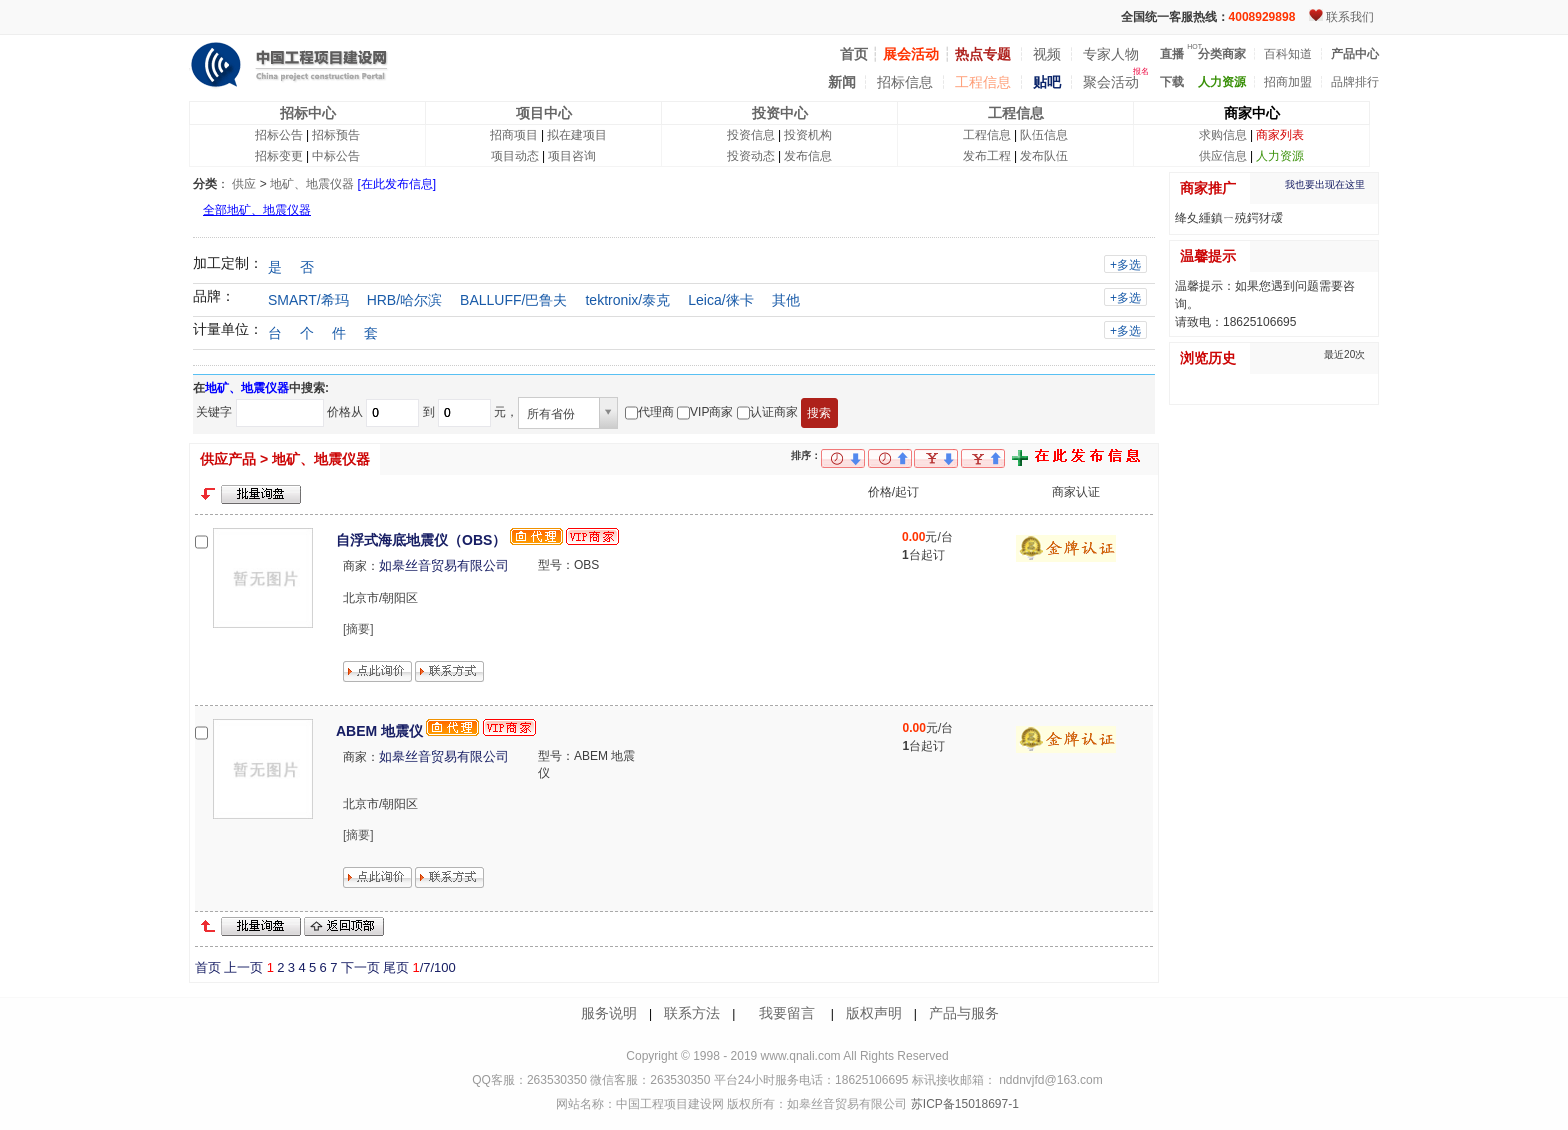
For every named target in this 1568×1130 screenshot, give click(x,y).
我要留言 (787, 1013)
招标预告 (336, 135)
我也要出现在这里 (1325, 184)
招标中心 (308, 113)
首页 (208, 967)
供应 (244, 184)
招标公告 (279, 135)
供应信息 (1223, 156)
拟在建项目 (577, 135)
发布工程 (987, 156)
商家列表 (1280, 135)
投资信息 (751, 135)
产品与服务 (964, 1013)
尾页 (396, 967)
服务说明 (609, 1013)
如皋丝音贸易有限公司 (444, 565)
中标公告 (336, 156)
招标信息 (905, 82)
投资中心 (780, 113)
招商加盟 (1288, 82)
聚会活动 (1111, 82)
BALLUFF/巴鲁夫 (513, 300)
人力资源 (1280, 156)
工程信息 (983, 82)
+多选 (1125, 265)
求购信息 (1223, 135)
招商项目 (514, 135)
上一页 (243, 967)
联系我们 (1350, 17)
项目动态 (515, 156)
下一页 (360, 967)
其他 (786, 300)
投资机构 (808, 135)
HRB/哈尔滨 (404, 300)
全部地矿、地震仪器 (257, 210)
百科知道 (1288, 54)
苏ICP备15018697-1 (962, 1104)
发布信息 (808, 156)
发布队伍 (1044, 156)
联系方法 (692, 1013)
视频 (1047, 54)
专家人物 (1111, 54)
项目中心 (544, 113)
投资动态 (751, 156)
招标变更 (279, 156)
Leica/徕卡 (720, 300)
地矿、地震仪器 (312, 184)
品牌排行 (1355, 82)
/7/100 (433, 967)
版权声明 (874, 1013)
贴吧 (1047, 82)
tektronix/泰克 (627, 300)
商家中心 (1252, 113)
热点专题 (983, 54)
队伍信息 (1044, 135)
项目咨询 (572, 156)
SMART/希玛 (308, 300)
